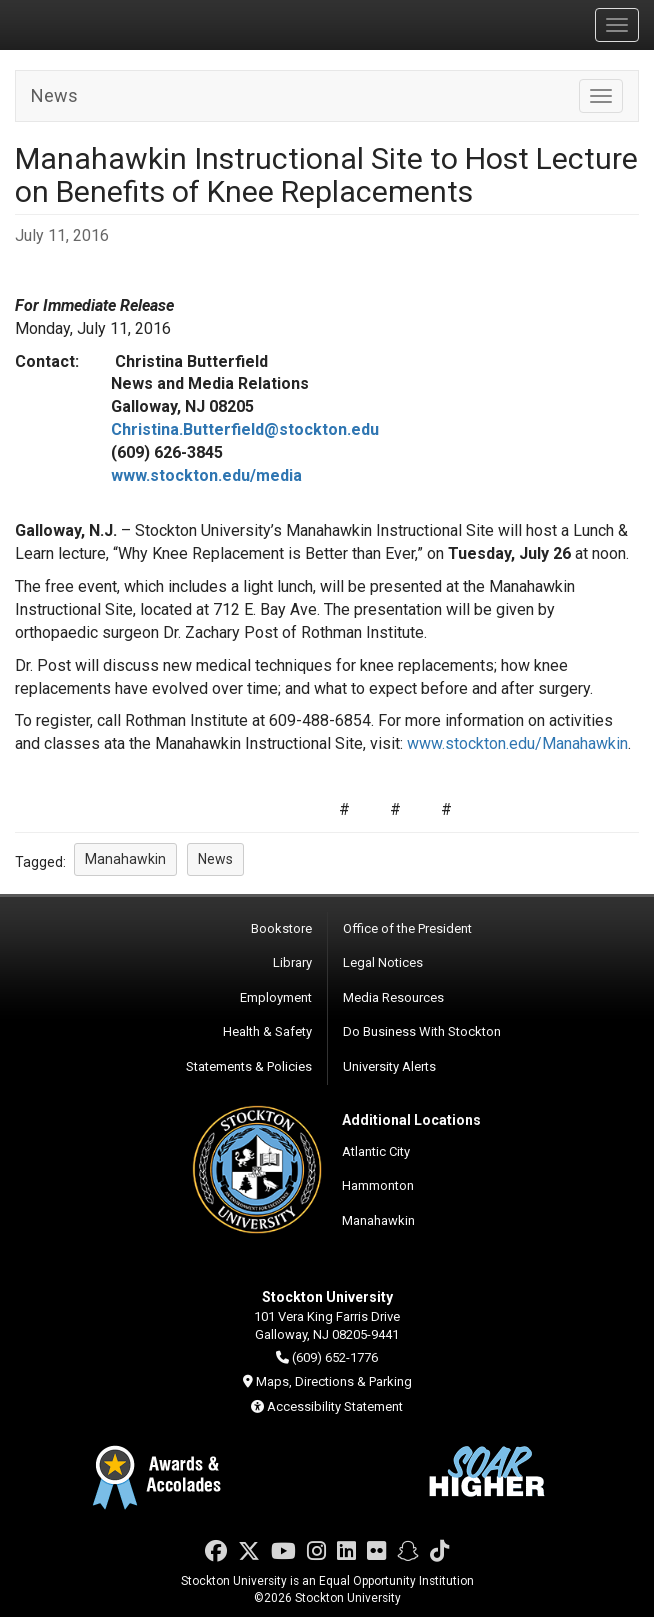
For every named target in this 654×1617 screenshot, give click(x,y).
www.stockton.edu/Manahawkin (517, 743)
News (54, 95)
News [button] (215, 859)
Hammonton (378, 1185)
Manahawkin (378, 1220)
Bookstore (281, 928)
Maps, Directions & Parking (334, 1381)
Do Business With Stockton (422, 1031)
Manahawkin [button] (125, 859)
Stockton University (110, 24)
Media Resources (393, 997)
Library (292, 962)
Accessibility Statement (335, 1406)
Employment (276, 997)
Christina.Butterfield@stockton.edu (245, 429)
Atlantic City (376, 1151)
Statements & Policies (249, 1066)
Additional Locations (411, 1120)
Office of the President (407, 928)
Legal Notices (383, 962)
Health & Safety (267, 1031)
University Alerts (389, 1066)
